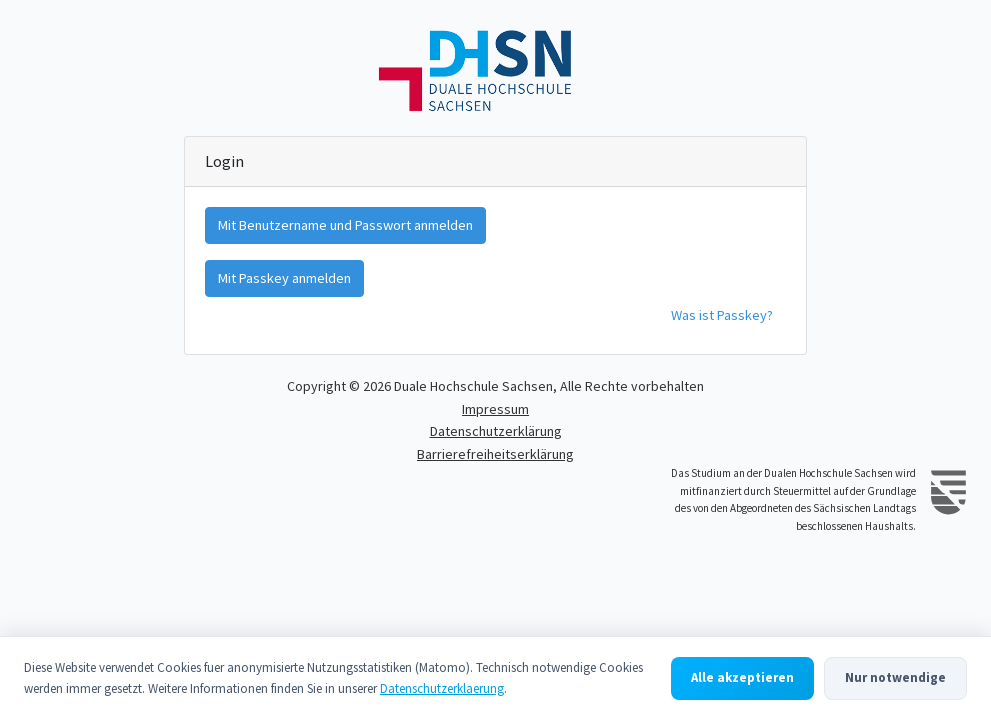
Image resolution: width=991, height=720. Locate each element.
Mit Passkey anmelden (284, 278)
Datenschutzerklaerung (442, 688)
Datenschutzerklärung (496, 431)
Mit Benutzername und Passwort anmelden (345, 225)
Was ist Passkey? (722, 315)
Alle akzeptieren (742, 677)
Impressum (495, 409)
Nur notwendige (895, 677)
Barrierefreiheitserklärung (495, 454)
